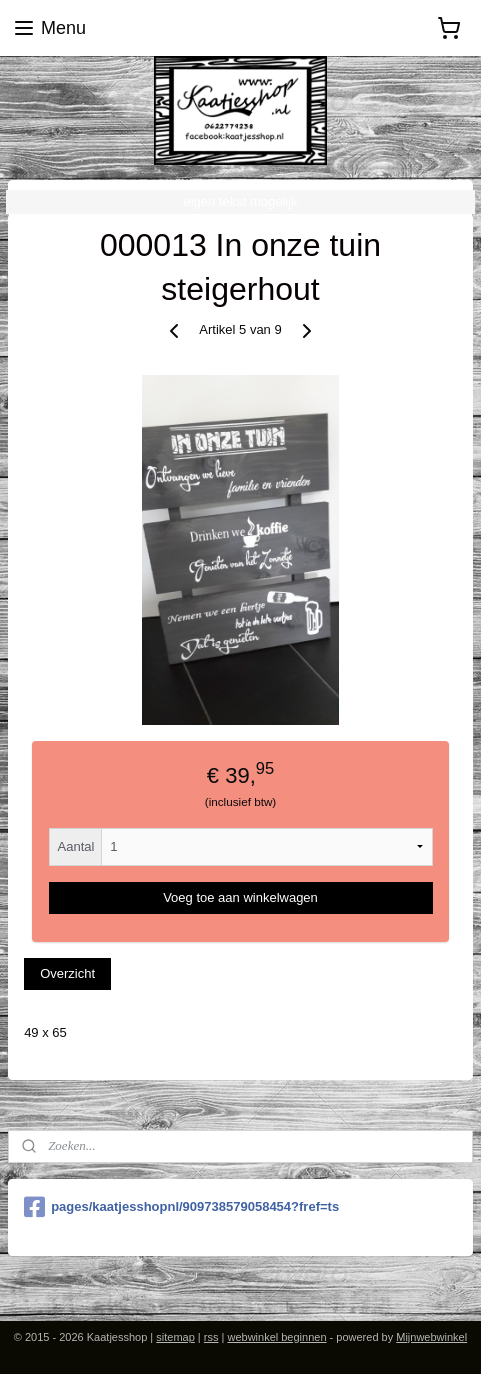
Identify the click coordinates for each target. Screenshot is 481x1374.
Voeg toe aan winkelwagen (240, 897)
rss (211, 1337)
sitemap (175, 1337)
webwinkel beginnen (276, 1337)
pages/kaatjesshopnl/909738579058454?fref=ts (181, 1207)
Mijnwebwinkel (431, 1337)
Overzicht (67, 974)
